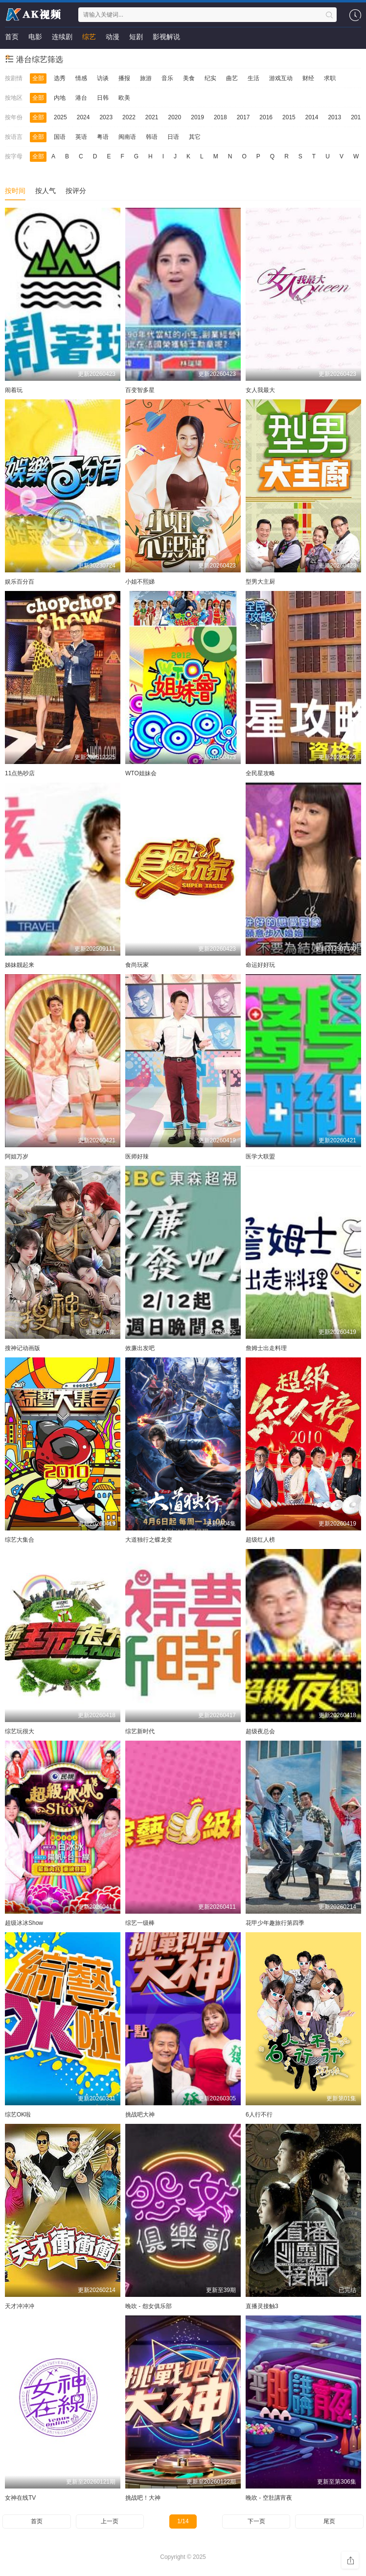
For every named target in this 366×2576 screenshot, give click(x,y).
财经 (308, 78)
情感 (81, 78)
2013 (334, 117)
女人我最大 (260, 390)
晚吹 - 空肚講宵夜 (269, 2497)
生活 (253, 78)
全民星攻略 (260, 773)
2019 (197, 117)
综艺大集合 (19, 1539)
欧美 (124, 97)
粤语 (103, 136)
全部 (38, 78)
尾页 (329, 2521)
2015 (289, 117)
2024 (83, 117)
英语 (81, 136)
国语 (60, 136)
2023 (106, 117)
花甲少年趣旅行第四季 (275, 1923)
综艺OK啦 (18, 2114)
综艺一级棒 (140, 1923)
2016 (266, 117)
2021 (152, 117)
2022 (129, 117)
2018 (220, 117)
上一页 (109, 2521)
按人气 (45, 191)
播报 (124, 78)
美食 (189, 78)
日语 (173, 136)
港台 (81, 97)
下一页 (256, 2521)
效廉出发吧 (140, 1348)
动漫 (112, 37)
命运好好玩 (260, 964)
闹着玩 (14, 390)
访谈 (103, 78)
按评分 (76, 191)
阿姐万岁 (16, 1156)
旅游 (146, 78)
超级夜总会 (260, 1731)
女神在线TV (20, 2497)
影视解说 (166, 37)
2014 (312, 117)
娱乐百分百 (19, 581)
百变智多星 (140, 390)
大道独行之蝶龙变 (148, 1539)
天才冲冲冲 (19, 2306)
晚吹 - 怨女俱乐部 (148, 2306)
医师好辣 (137, 1156)
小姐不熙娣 (140, 581)
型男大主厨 (260, 581)
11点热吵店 (20, 773)
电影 (35, 37)
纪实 (210, 78)
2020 (175, 117)
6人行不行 (259, 2114)
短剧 (136, 37)
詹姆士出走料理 (266, 1348)
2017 (243, 117)
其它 (195, 136)
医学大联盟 (260, 1156)
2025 (60, 117)
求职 (330, 78)
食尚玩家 (137, 964)
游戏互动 (281, 78)
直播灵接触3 (262, 2306)
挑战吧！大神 (142, 2497)
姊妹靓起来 (19, 964)
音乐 (167, 78)
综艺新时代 (140, 1731)
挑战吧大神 (140, 2114)
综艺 (89, 37)
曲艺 (232, 78)
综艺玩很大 (19, 1731)
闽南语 (127, 136)
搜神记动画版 (22, 1348)
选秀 (60, 78)
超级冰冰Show (24, 1923)
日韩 (103, 97)
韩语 (152, 136)
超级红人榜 (260, 1539)
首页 (12, 37)
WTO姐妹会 (141, 773)
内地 (60, 97)
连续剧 (62, 37)
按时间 (15, 191)
